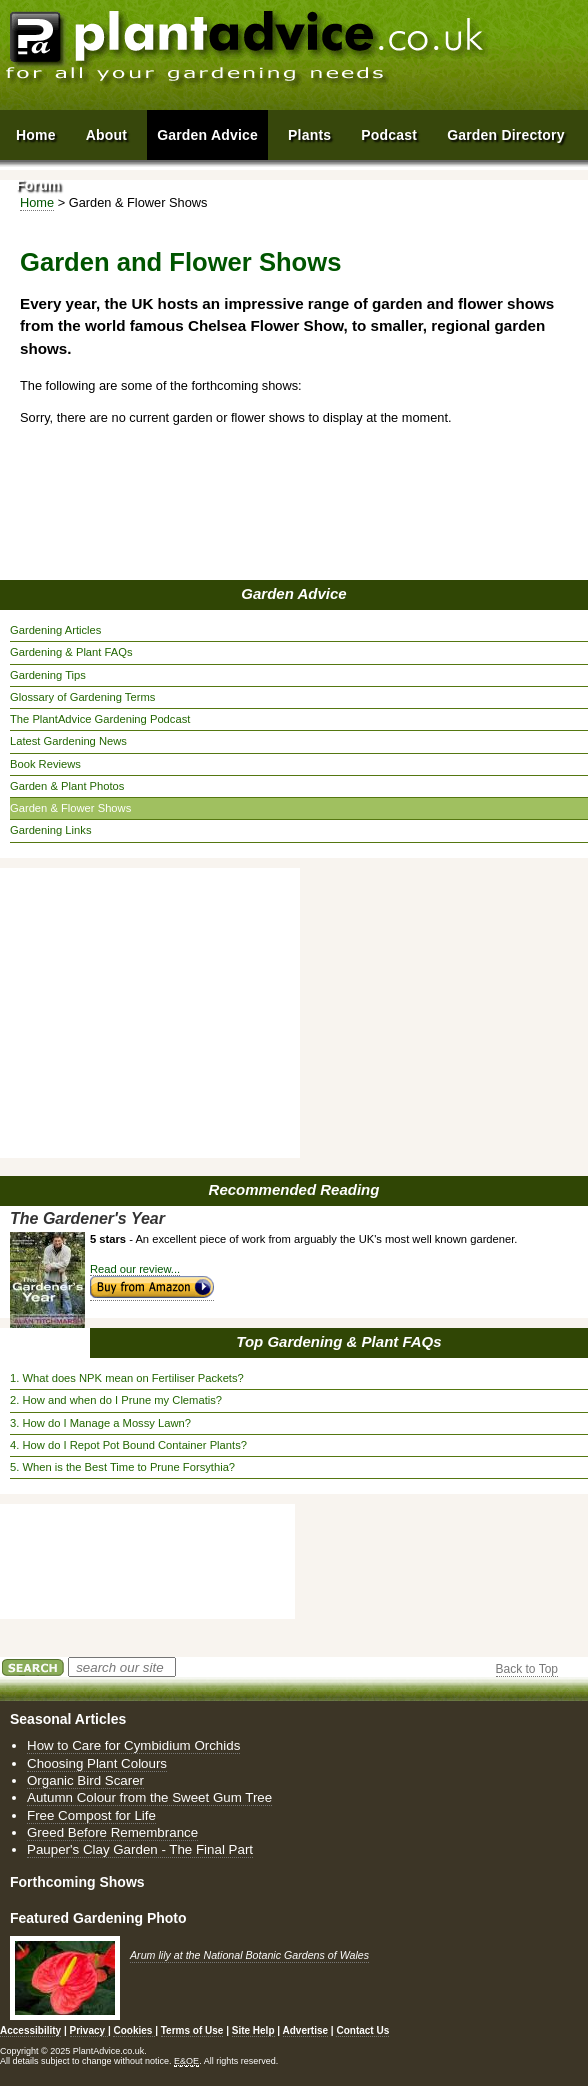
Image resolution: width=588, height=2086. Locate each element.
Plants (309, 135)
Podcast (389, 135)
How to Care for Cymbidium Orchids (133, 1745)
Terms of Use (192, 2030)
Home (36, 135)
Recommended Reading (294, 1189)
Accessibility (30, 2030)
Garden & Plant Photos (67, 786)
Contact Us (362, 2030)
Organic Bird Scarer (85, 1780)
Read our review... (135, 1269)
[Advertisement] (155, 1013)
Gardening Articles (55, 630)
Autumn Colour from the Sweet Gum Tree (149, 1797)
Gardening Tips (48, 675)
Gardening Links (50, 830)
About (106, 135)
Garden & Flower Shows (70, 808)
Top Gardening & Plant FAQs (338, 1341)
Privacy (89, 2030)
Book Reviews (45, 764)
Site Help (253, 2030)
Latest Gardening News (68, 741)
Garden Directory (506, 135)
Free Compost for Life (91, 1815)
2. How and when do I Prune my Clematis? (116, 1400)
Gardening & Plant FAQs (71, 652)
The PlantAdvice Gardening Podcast (100, 719)
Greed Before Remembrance (112, 1832)
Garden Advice (293, 593)
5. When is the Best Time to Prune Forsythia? (122, 1467)
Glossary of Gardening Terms (82, 697)
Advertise (306, 2030)
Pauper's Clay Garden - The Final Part (140, 1849)
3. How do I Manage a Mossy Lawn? (100, 1423)
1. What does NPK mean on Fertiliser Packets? (127, 1378)
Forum (38, 185)
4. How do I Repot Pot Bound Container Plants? (128, 1445)
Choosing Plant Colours (97, 1763)
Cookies (134, 2030)
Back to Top (527, 1669)
